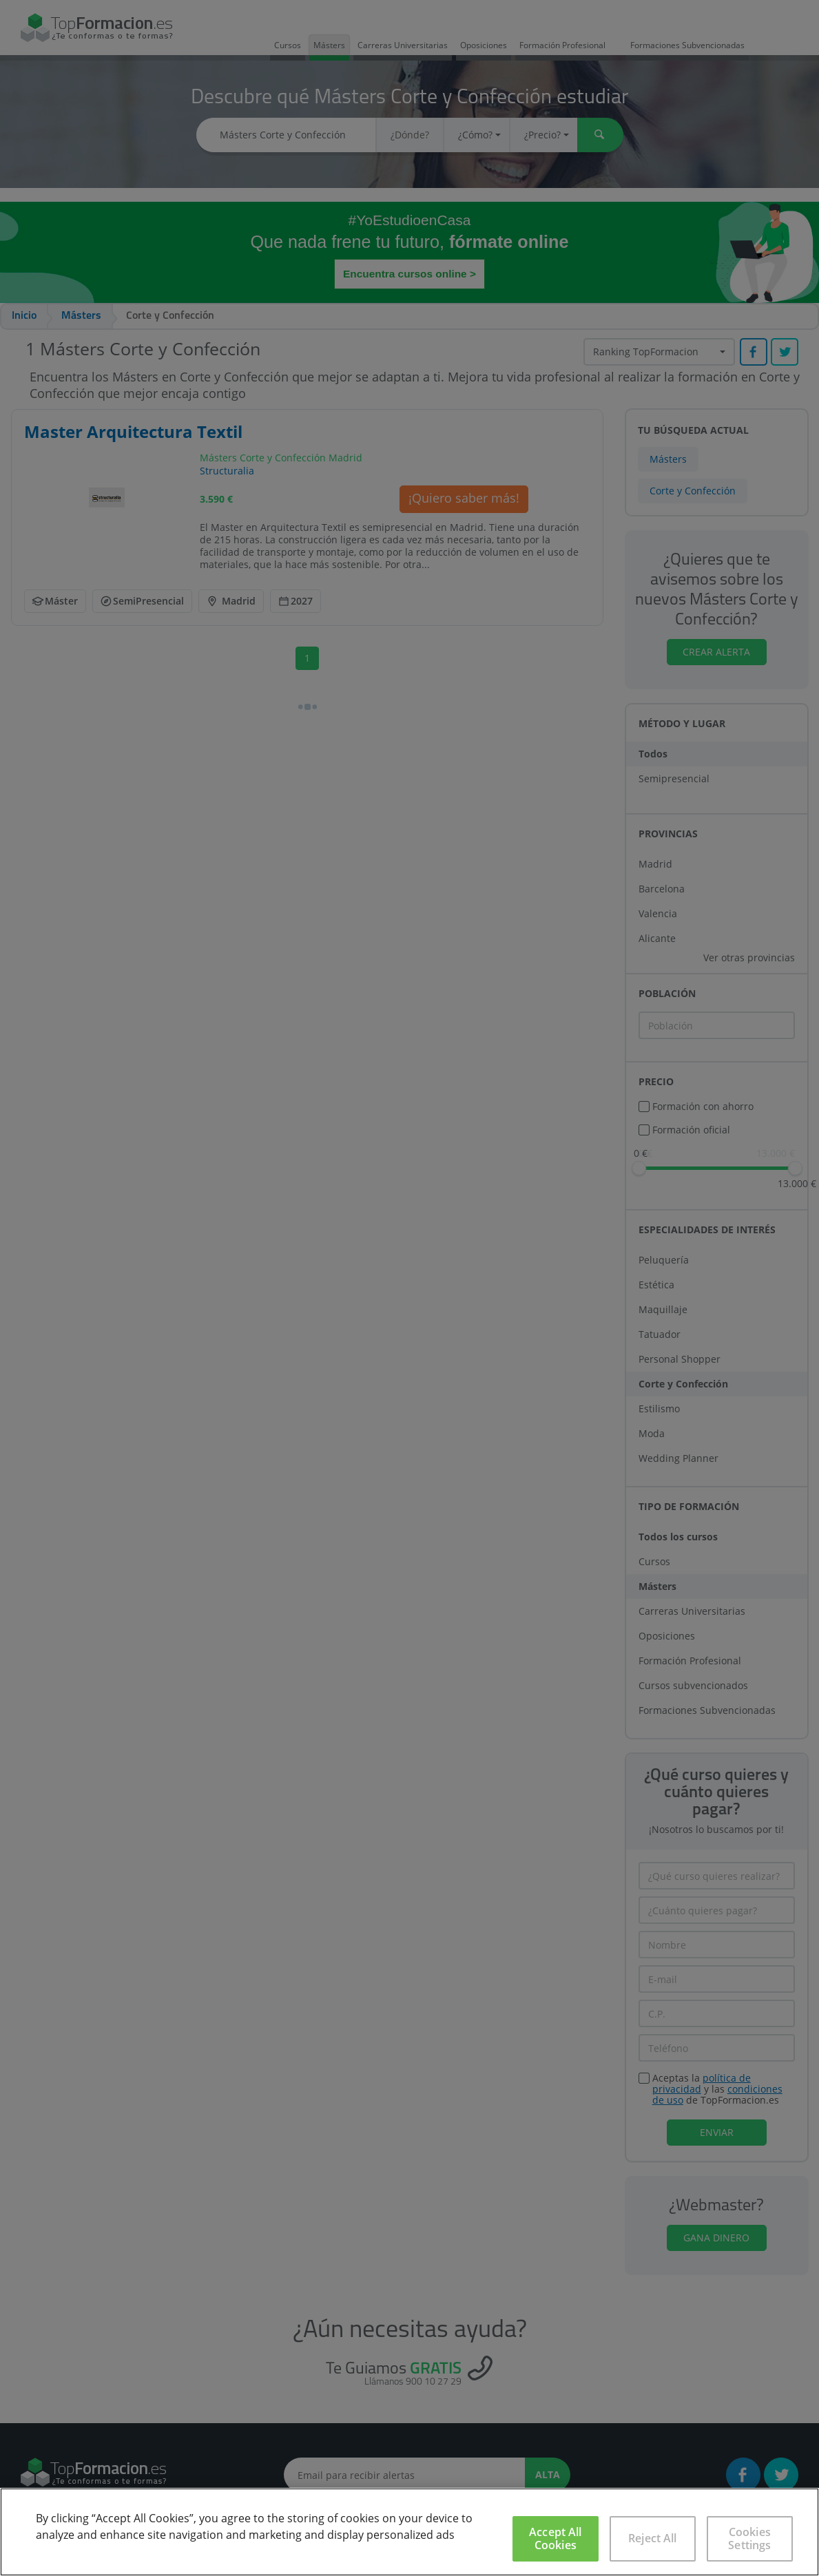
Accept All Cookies (555, 2538)
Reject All (652, 2538)
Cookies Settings (749, 2538)
